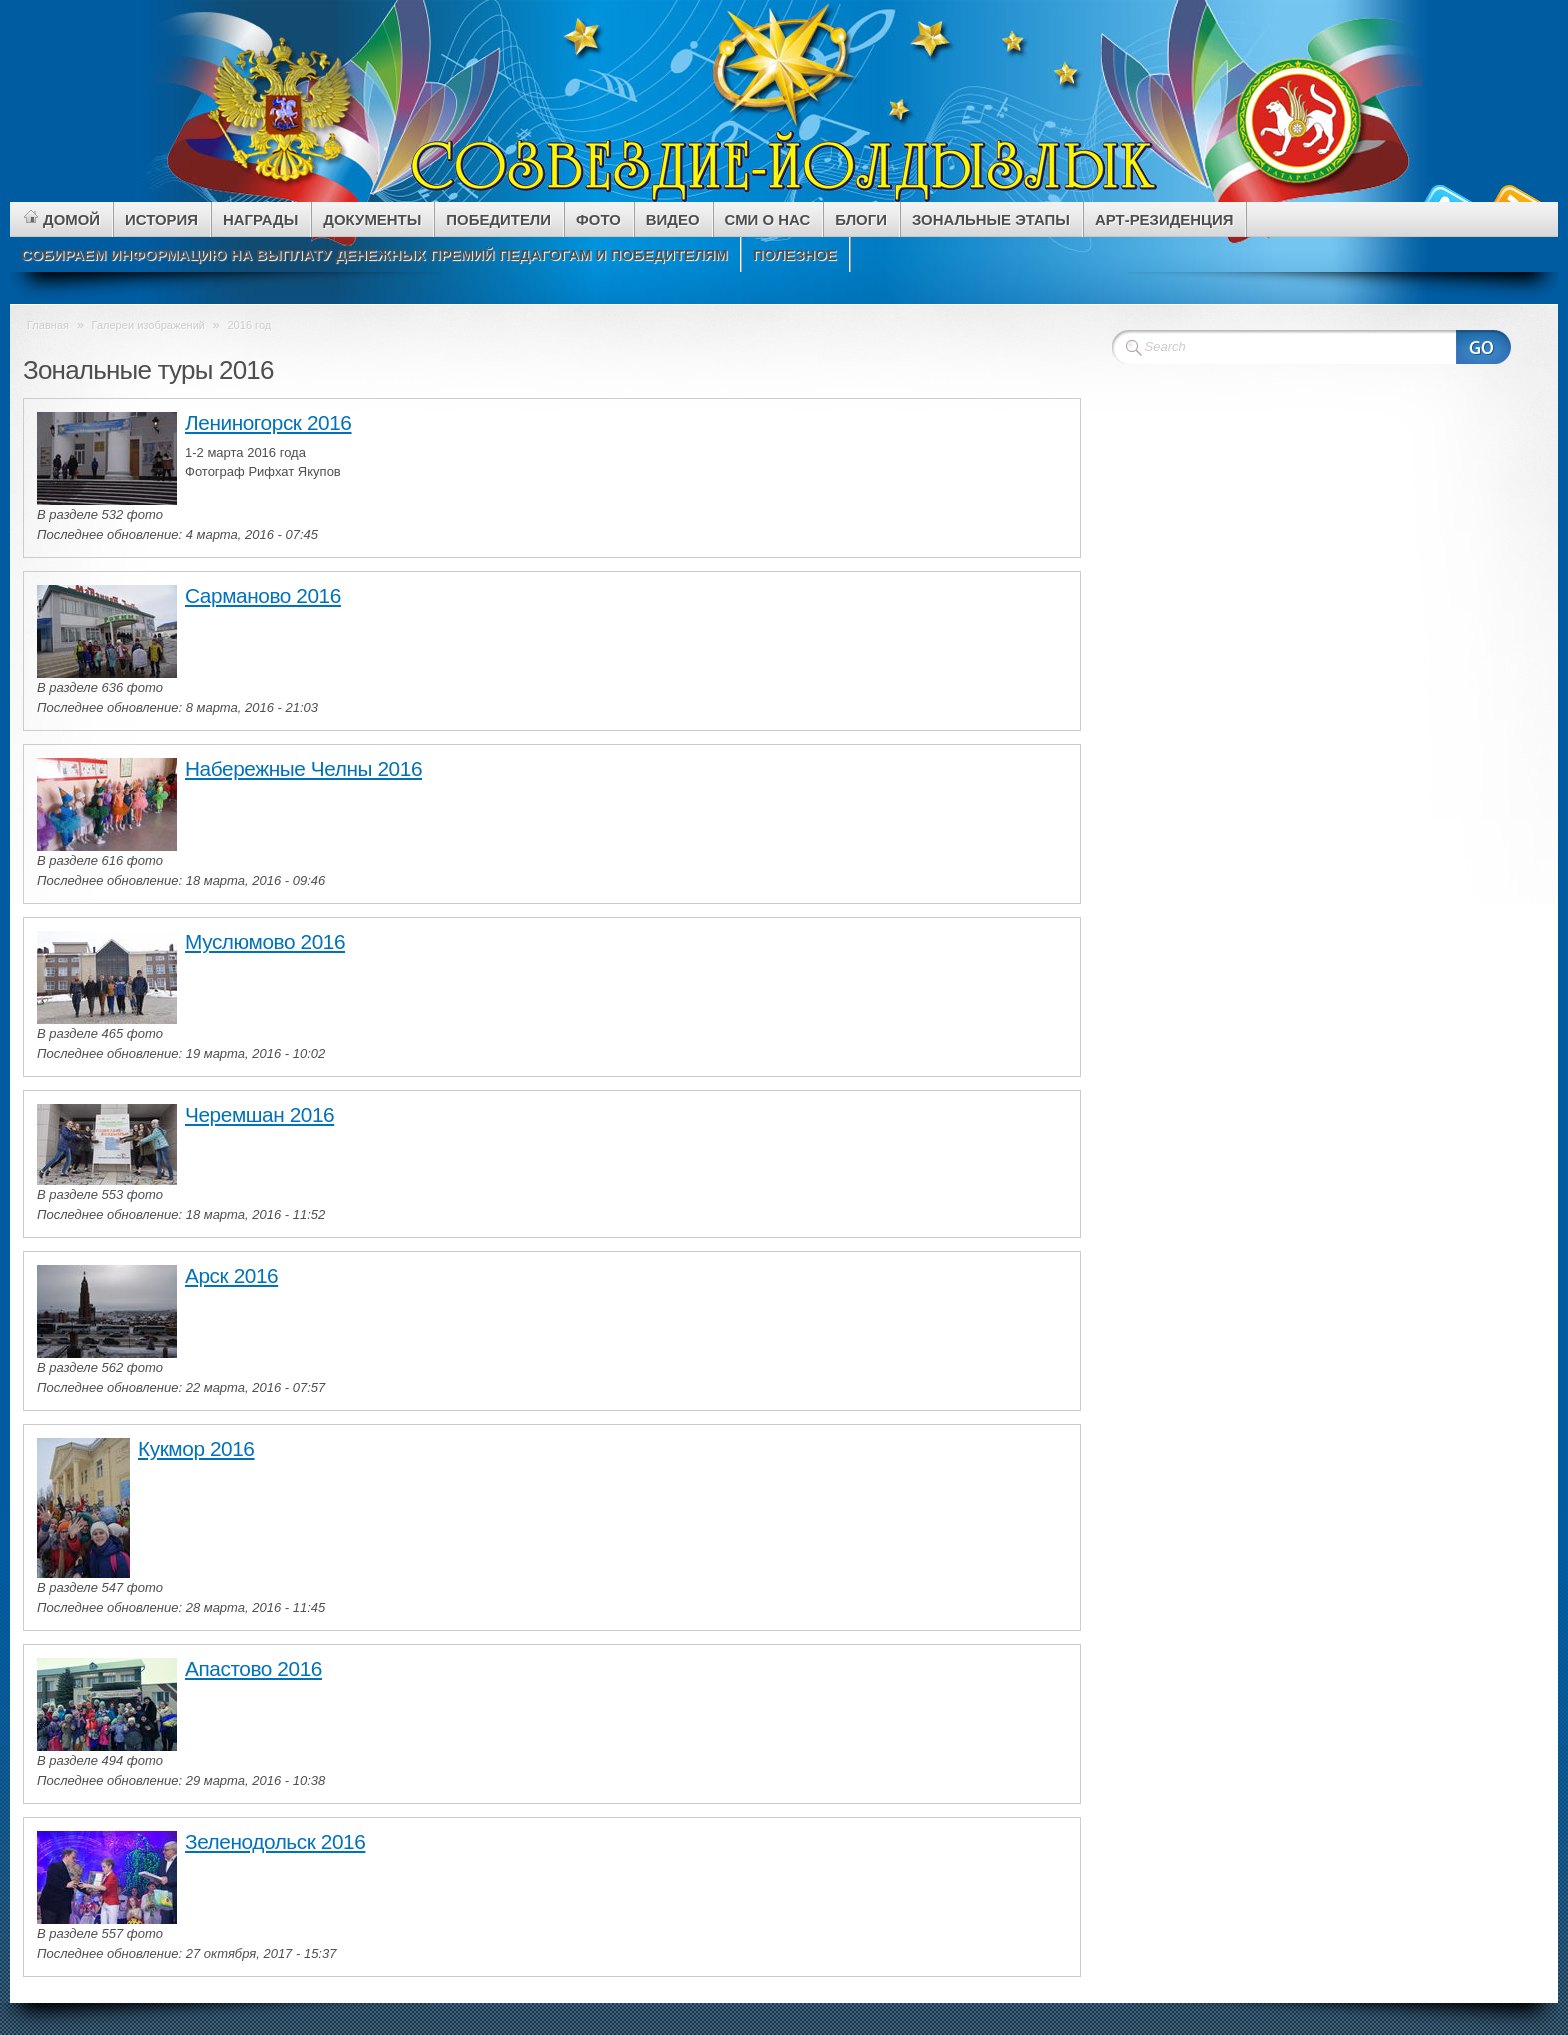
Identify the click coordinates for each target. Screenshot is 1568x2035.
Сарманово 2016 (263, 595)
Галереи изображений (148, 325)
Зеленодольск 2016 (275, 1841)
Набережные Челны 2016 (303, 768)
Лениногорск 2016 (268, 422)
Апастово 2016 (253, 1668)
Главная (48, 325)
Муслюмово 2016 (265, 941)
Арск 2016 (231, 1275)
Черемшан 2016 (259, 1114)
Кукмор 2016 (196, 1448)
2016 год (249, 325)
